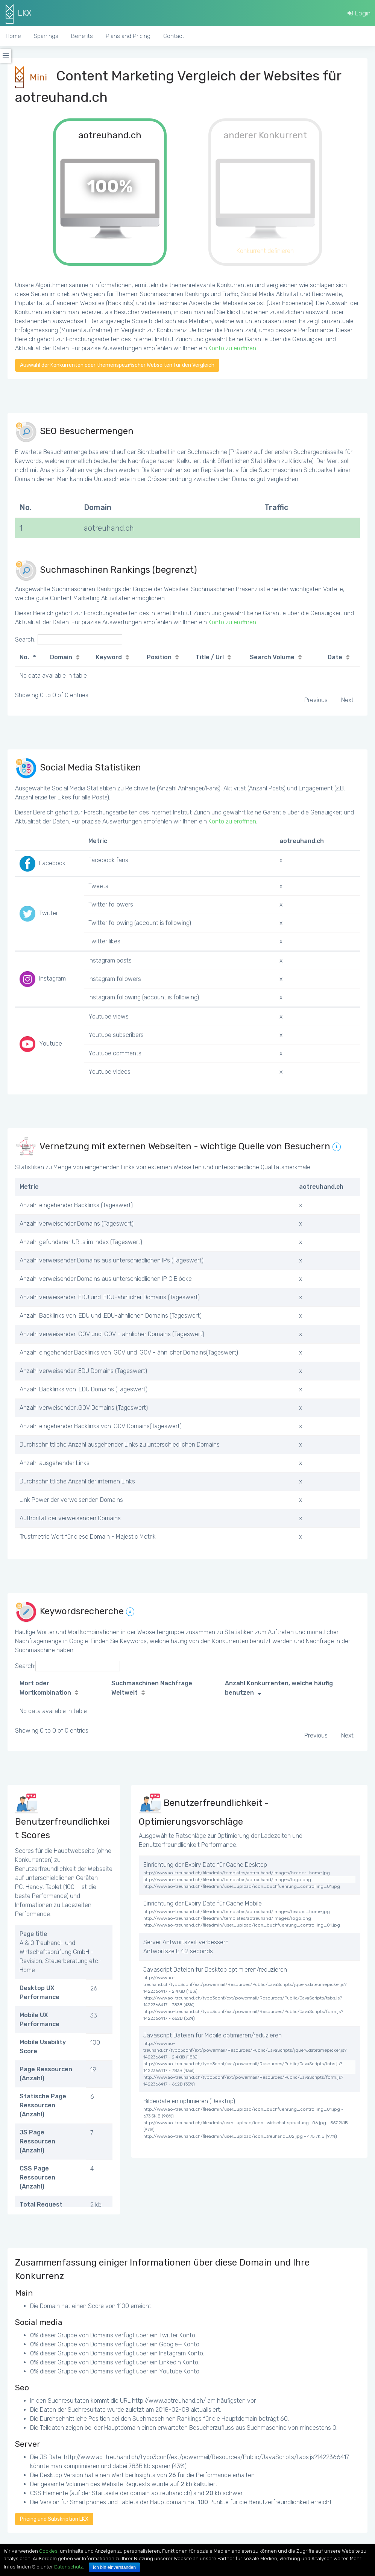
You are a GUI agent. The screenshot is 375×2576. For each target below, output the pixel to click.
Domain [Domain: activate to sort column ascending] (61, 657)
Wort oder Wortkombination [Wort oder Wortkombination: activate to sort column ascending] (45, 1688)
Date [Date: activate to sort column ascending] (335, 657)
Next (347, 700)
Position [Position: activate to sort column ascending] (159, 657)
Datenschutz (68, 2567)
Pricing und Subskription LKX (54, 2519)
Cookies (48, 2551)
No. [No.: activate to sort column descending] (24, 657)
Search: (68, 639)
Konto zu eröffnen (232, 348)
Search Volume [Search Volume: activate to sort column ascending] (272, 657)
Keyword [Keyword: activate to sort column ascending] (109, 657)
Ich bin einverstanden (114, 2567)
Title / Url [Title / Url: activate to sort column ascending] (210, 657)
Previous (316, 700)
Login (359, 13)
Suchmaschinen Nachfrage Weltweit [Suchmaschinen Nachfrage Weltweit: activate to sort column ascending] (151, 1688)
